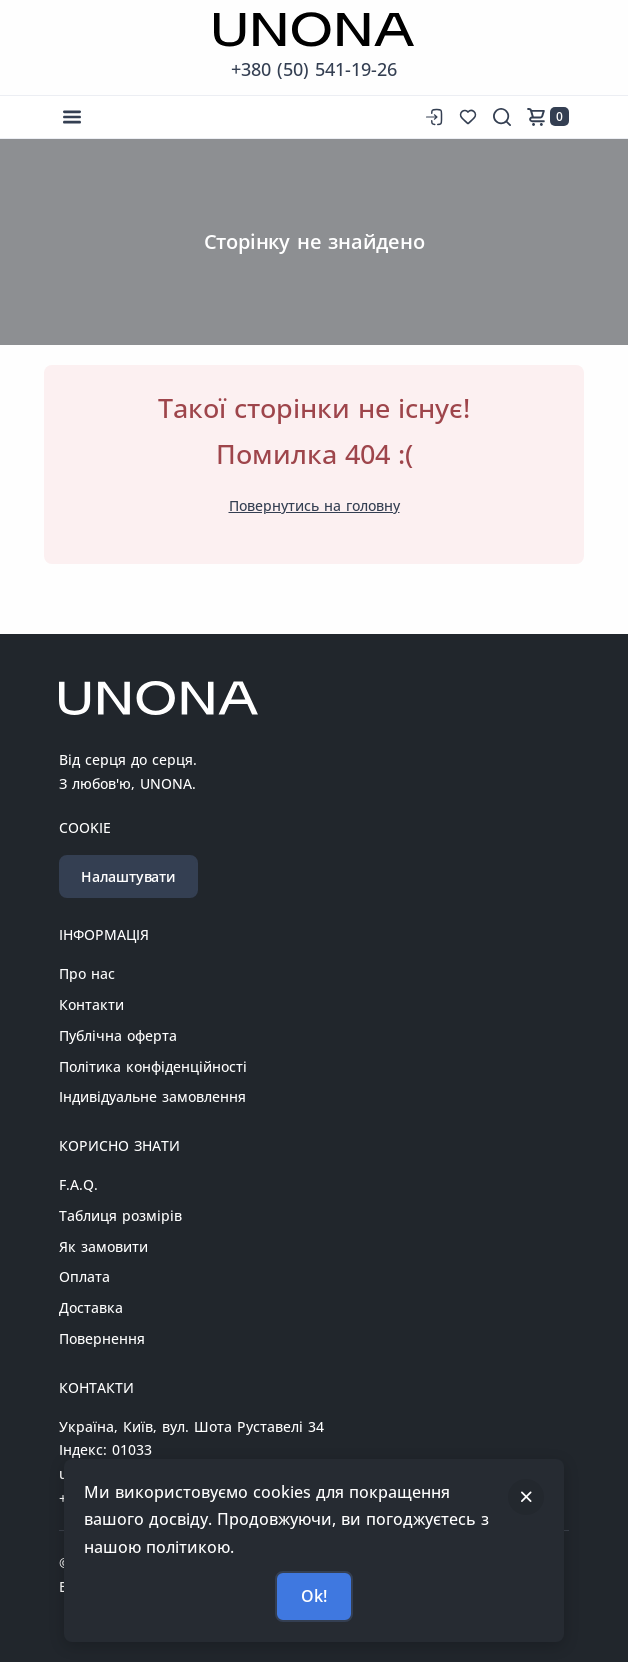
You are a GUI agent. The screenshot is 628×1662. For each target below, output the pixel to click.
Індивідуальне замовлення (152, 1096)
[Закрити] (526, 1497)
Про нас (87, 973)
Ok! (313, 1596)
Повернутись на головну (314, 505)
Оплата (84, 1276)
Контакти (91, 1004)
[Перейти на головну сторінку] (314, 29)
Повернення (102, 1338)
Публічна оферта (118, 1035)
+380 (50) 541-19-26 (314, 69)
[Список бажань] (468, 117)
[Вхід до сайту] (431, 117)
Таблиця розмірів (120, 1215)
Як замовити (103, 1246)
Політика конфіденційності (153, 1066)
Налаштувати (128, 876)
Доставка (91, 1307)
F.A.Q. (78, 1184)
